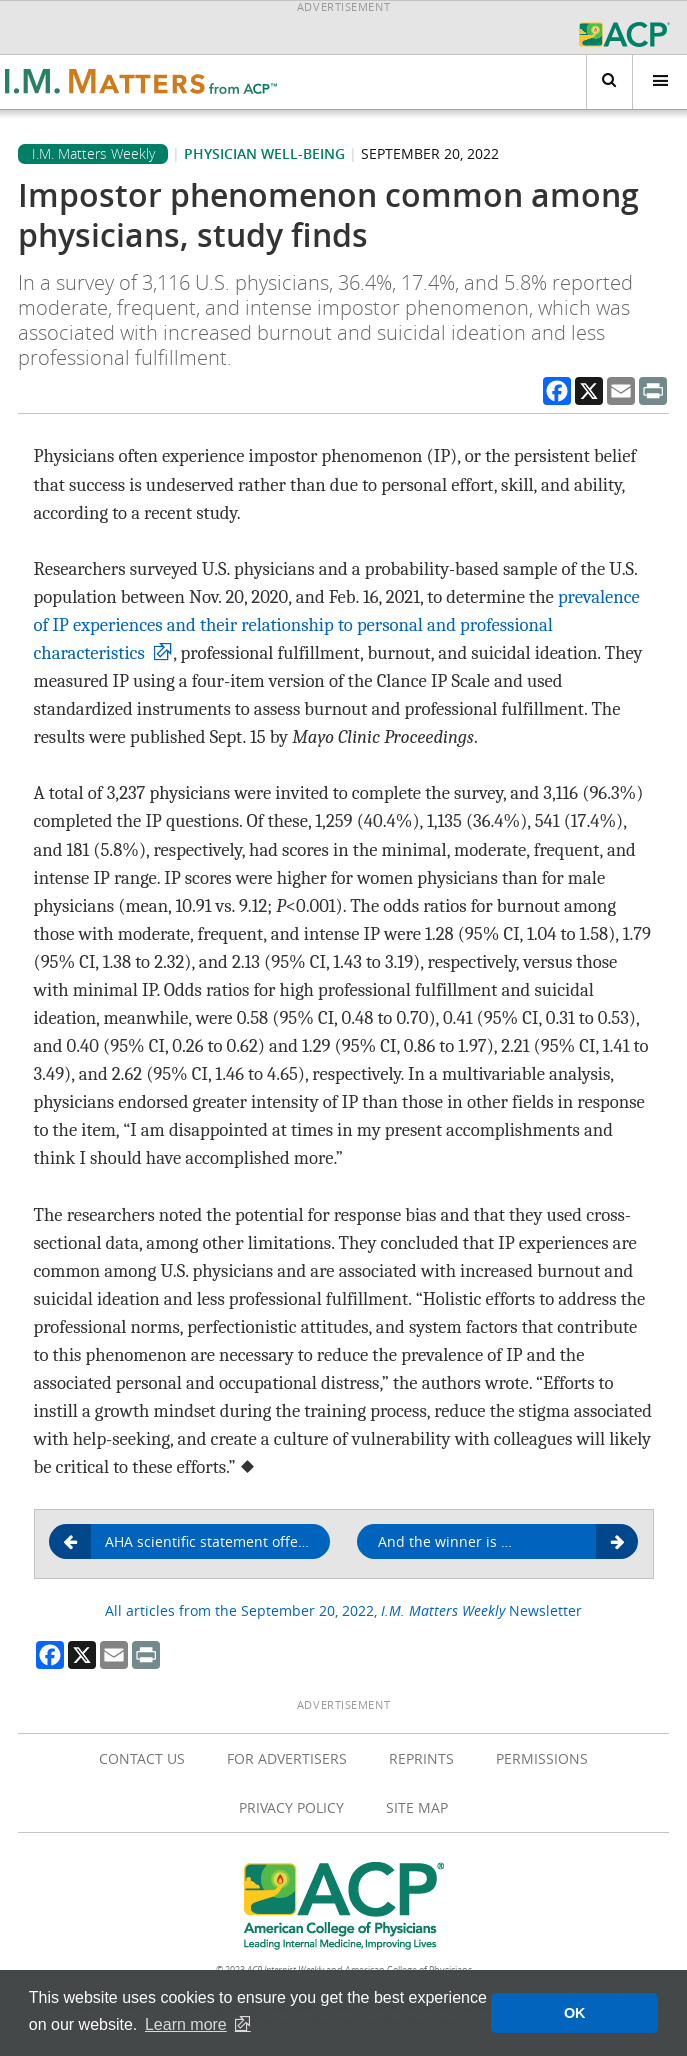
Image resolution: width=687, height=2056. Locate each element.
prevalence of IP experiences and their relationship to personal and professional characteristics (337, 625)
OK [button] (575, 2013)
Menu (650, 81)
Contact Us (142, 1758)
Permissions (542, 1758)
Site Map (417, 1807)
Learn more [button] (186, 2024)
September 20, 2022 (430, 153)
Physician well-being (264, 153)
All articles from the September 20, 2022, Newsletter (343, 1610)
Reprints (421, 1758)
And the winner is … (501, 1543)
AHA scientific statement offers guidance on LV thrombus (197, 1542)
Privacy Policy (291, 1807)
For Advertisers (287, 1758)
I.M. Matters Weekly (93, 154)
